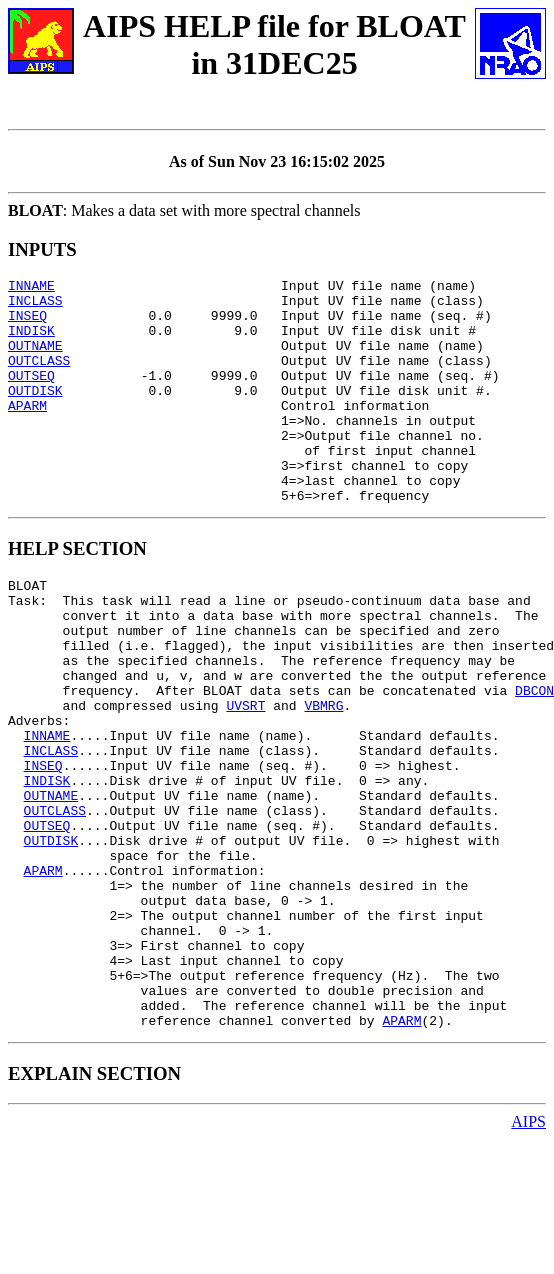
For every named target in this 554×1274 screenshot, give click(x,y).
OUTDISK (35, 414)
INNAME (31, 288)
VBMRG (323, 777)
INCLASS (35, 306)
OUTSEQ (31, 396)
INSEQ (27, 324)
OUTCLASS (39, 378)
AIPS (528, 1256)
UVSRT (245, 777)
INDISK (31, 342)
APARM (27, 432)
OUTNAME (35, 360)
